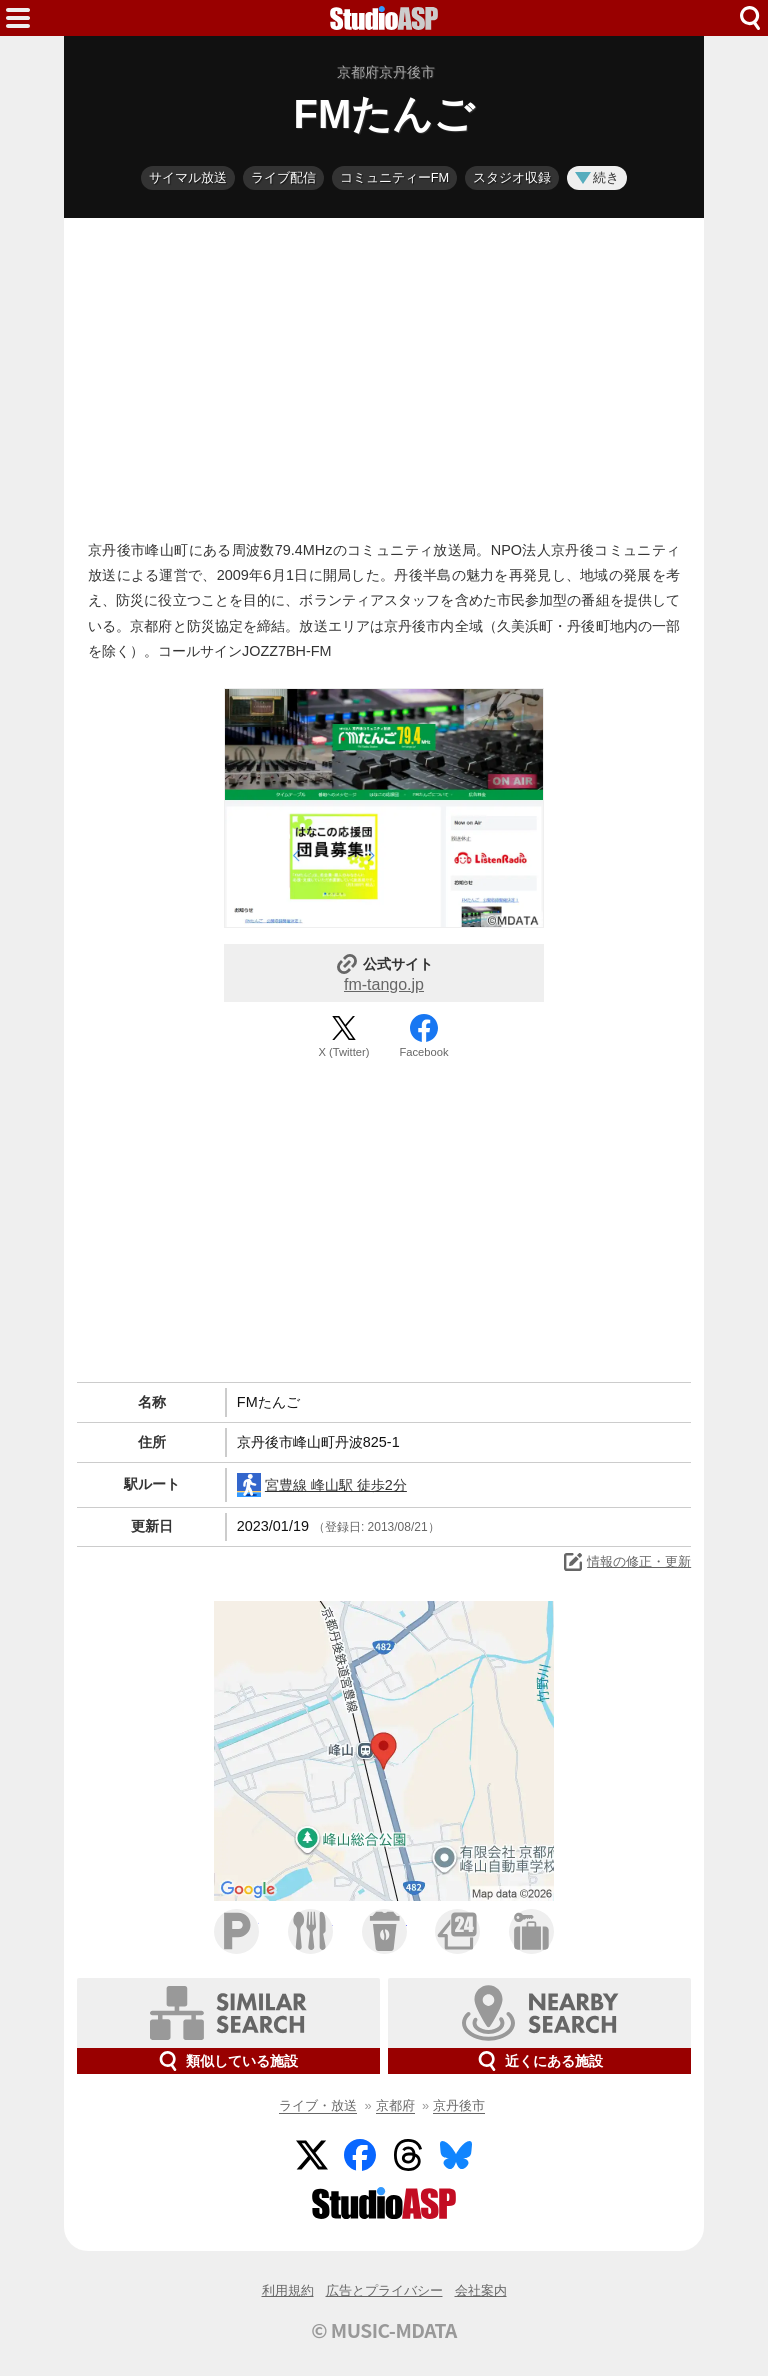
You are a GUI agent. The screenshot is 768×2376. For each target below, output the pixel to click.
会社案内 (481, 2290)
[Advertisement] (384, 374)
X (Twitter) (344, 1052)
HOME (384, 18)
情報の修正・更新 (626, 1562)
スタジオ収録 (512, 177)
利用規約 (288, 2290)
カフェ (384, 1931)
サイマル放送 (188, 177)
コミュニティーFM (394, 177)
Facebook (423, 1052)
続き (597, 177)
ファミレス (310, 1931)
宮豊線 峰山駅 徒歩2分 (322, 1485)
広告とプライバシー (384, 2290)
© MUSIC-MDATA (384, 2330)
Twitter (312, 2155)
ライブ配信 (283, 177)
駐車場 (236, 1931)
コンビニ (457, 1931)
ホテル (531, 1931)
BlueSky (456, 2155)
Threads (408, 2155)
